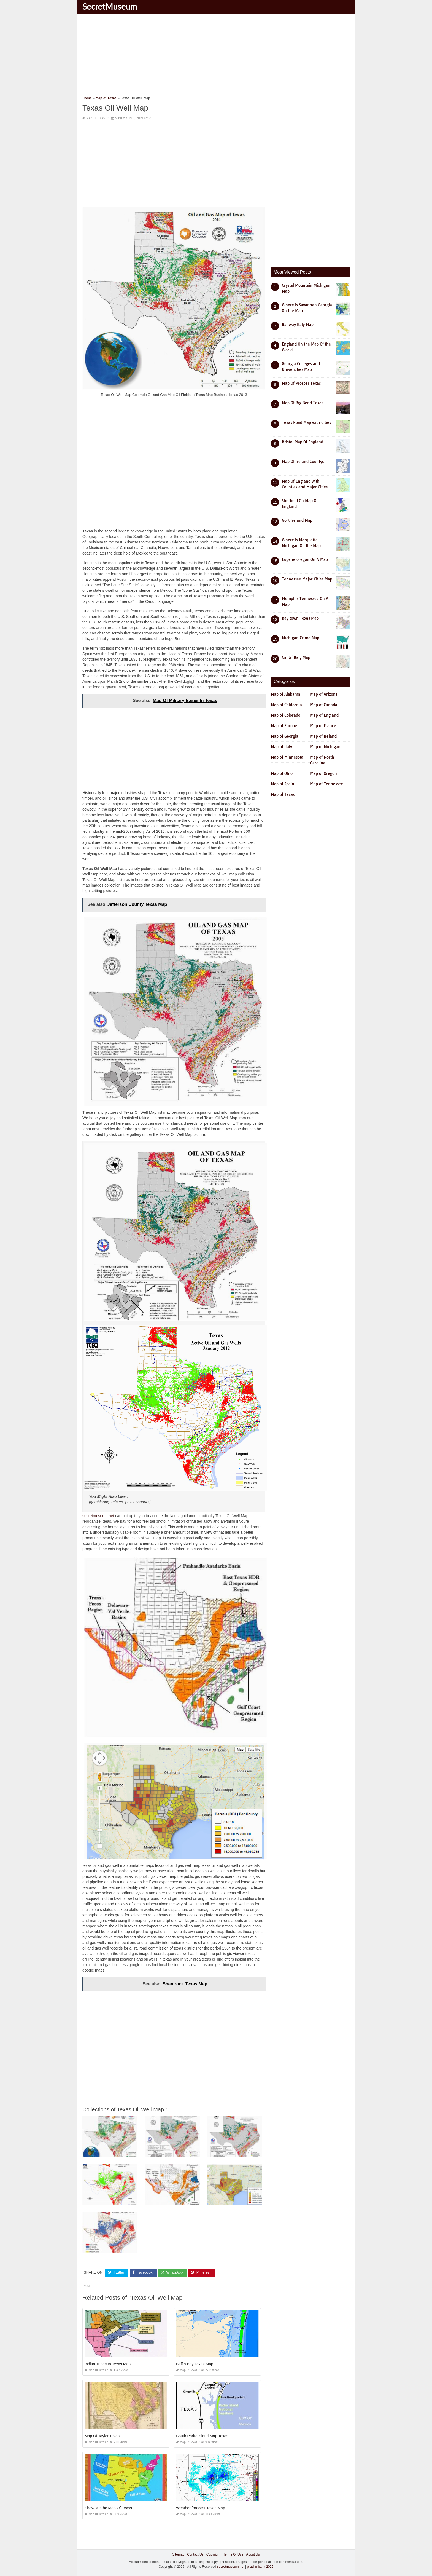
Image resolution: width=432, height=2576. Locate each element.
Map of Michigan (325, 746)
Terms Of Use (233, 2554)
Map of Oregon (323, 773)
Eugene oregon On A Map (305, 559)
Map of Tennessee (326, 783)
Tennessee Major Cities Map (307, 579)
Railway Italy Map (298, 324)
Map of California (286, 704)
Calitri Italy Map (296, 657)
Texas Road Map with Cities (306, 422)
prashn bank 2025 (260, 2567)
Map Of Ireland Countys (303, 461)
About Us (253, 2554)
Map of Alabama (285, 694)
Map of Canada (323, 704)
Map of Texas (95, 118)
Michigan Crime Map (300, 637)
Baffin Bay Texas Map (194, 2364)
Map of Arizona (324, 694)
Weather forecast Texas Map (200, 2508)
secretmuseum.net (98, 1516)
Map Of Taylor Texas (102, 2436)
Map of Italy (281, 746)
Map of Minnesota (287, 757)
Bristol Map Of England (302, 442)
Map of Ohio (282, 773)
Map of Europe (284, 725)
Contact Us (195, 2554)
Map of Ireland (323, 736)
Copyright (213, 2554)
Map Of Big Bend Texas (302, 402)
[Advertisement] (216, 56)
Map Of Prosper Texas (301, 383)
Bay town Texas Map (300, 618)
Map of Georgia (284, 736)
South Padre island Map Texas (202, 2436)
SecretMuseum (109, 6)
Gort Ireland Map (297, 520)
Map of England (324, 715)
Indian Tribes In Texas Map (108, 2364)
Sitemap (178, 2554)
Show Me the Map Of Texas (108, 2508)
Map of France (323, 725)
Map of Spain (282, 783)
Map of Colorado (285, 715)
